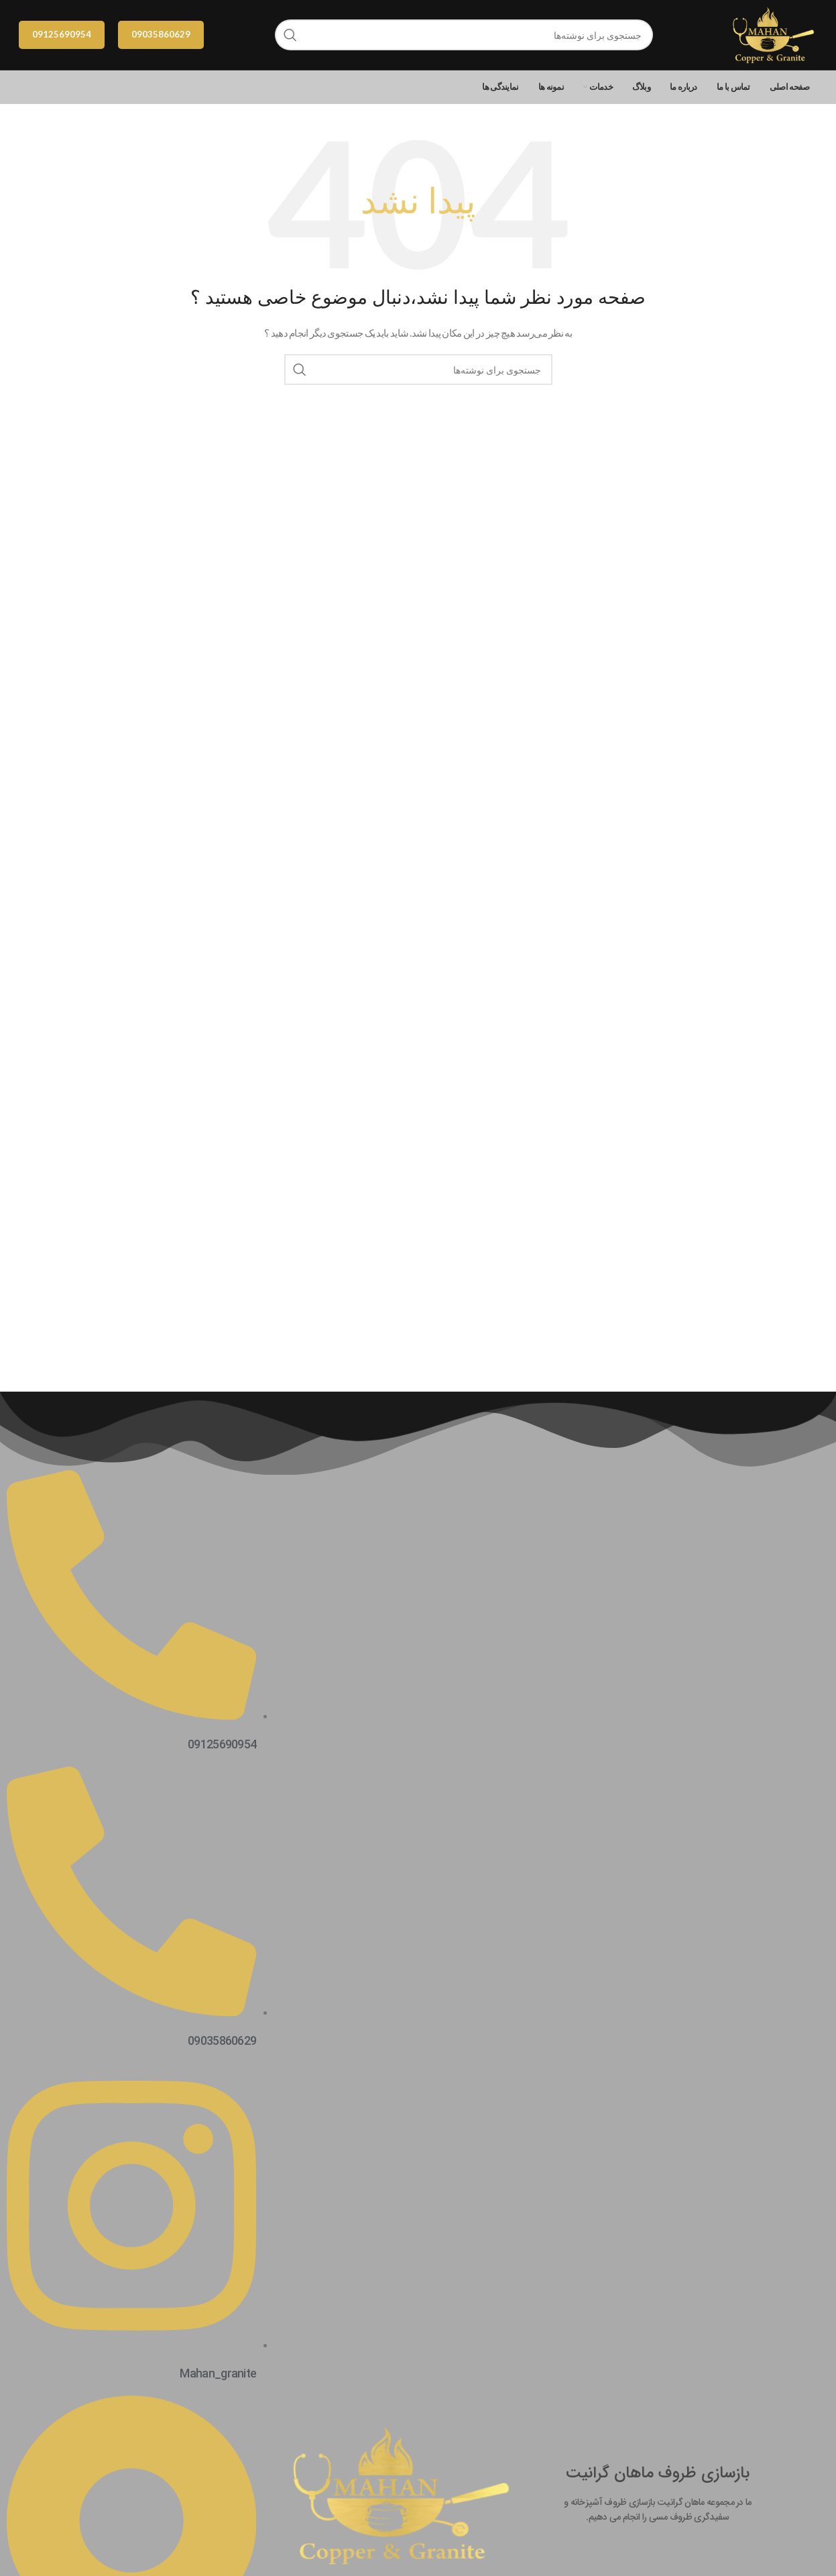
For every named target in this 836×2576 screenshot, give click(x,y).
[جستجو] (464, 34)
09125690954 (61, 34)
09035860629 (160, 34)
